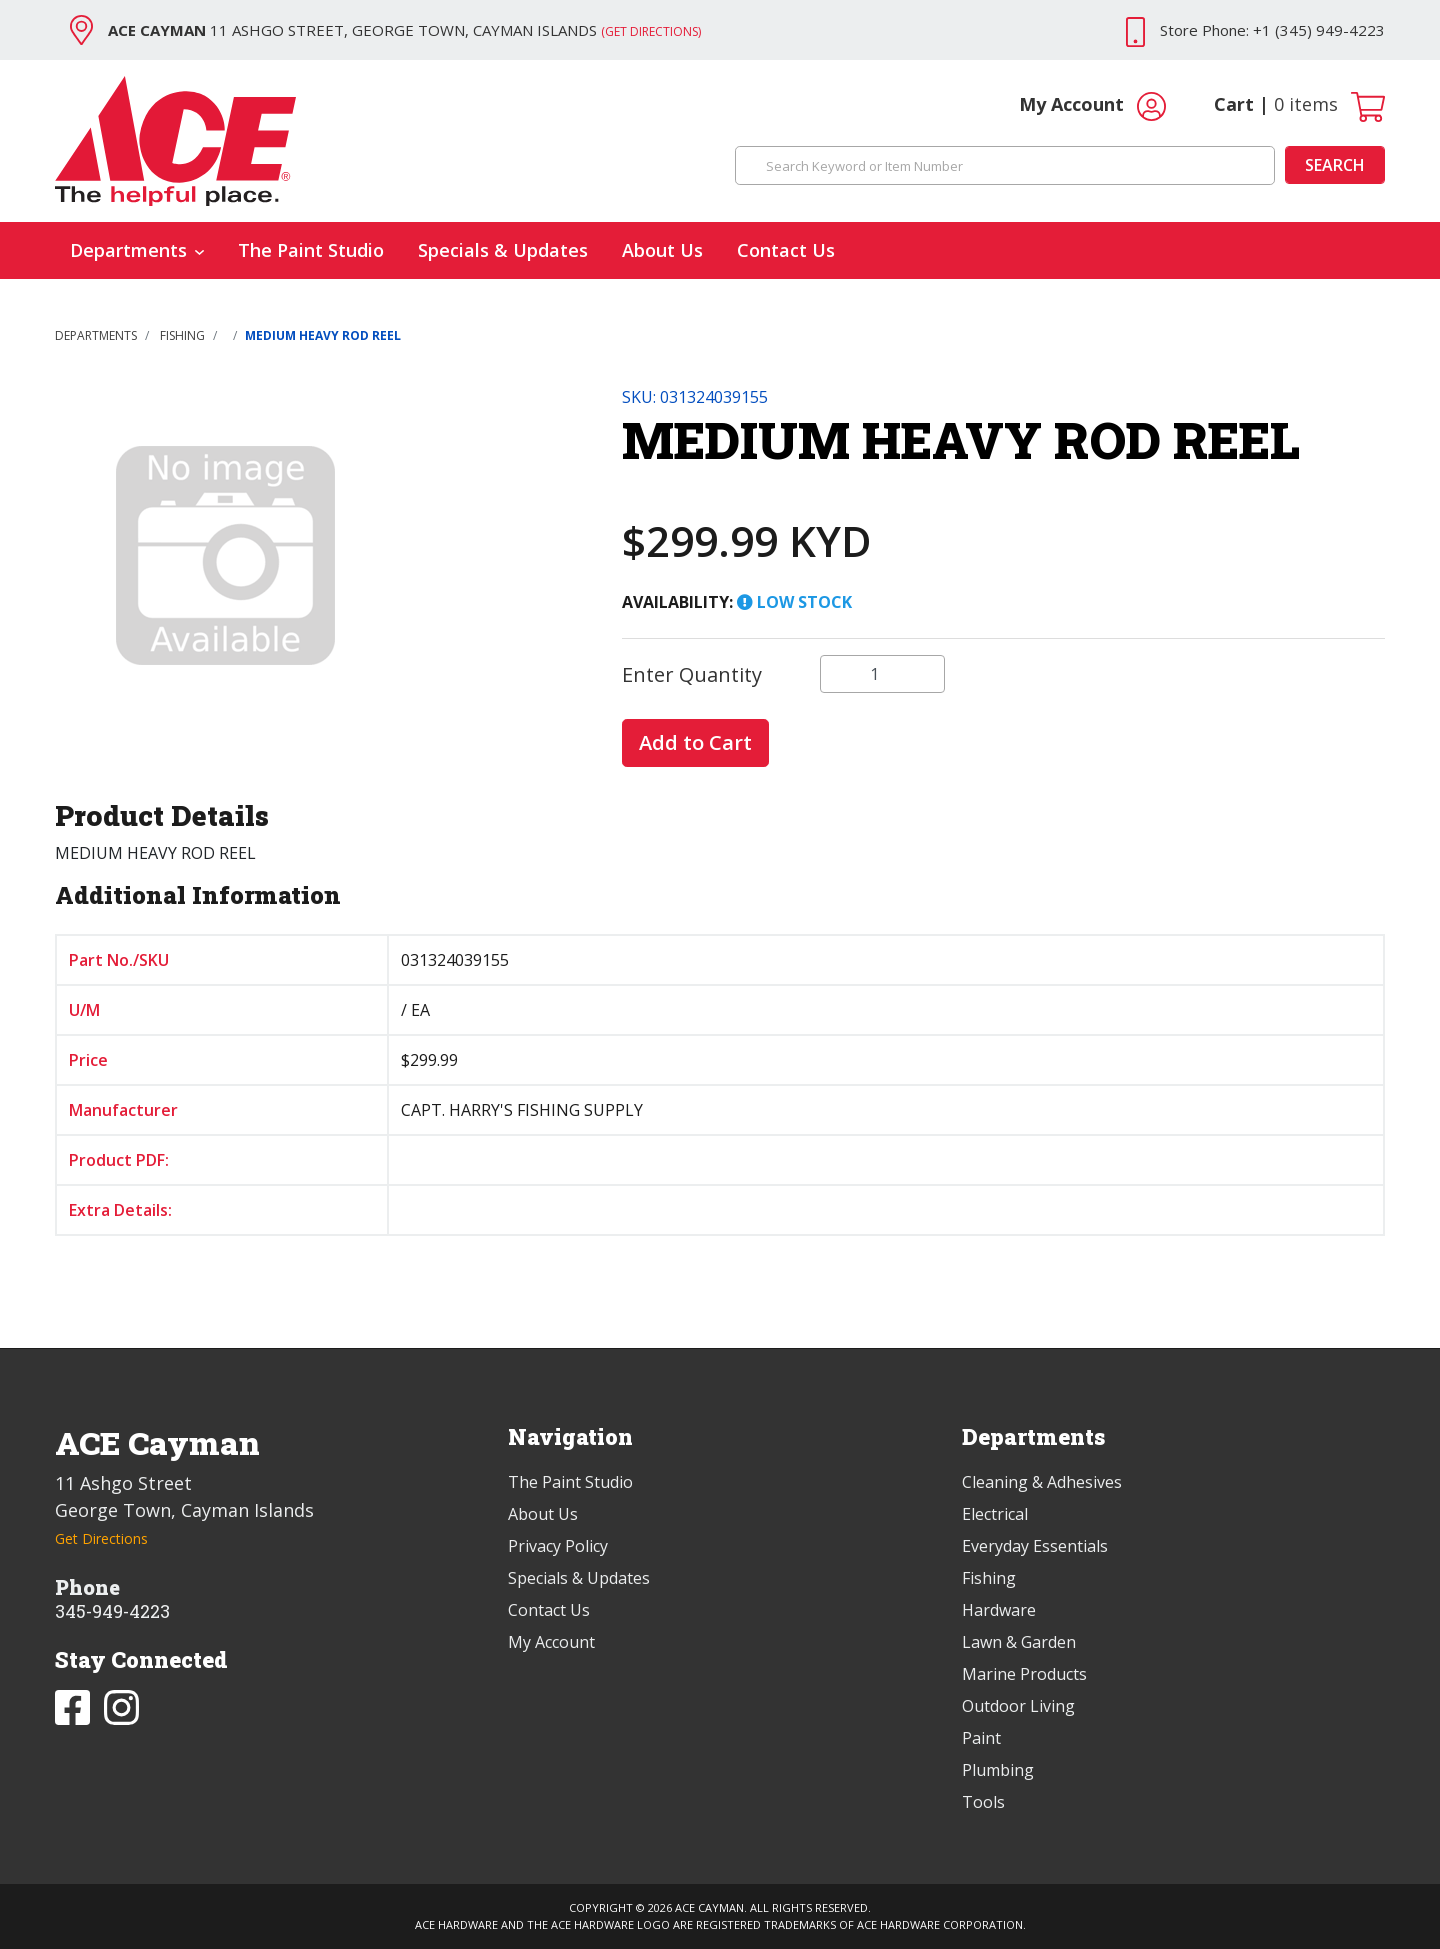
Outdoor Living (1018, 1706)
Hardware (999, 1610)
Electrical (995, 1514)
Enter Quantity (692, 674)
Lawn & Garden (1019, 1642)
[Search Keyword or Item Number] (1005, 165)
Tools (983, 1802)
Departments (137, 250)
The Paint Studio (311, 250)
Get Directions (101, 1538)
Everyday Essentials (1035, 1546)
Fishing (989, 1578)
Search (1335, 165)
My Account (1092, 106)
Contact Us (786, 250)
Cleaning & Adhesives (1042, 1482)
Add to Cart (695, 742)
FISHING (182, 335)
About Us (662, 250)
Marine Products (1024, 1674)
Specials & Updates (503, 250)
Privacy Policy (558, 1546)
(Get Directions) (651, 31)
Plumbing (998, 1770)
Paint (981, 1738)
